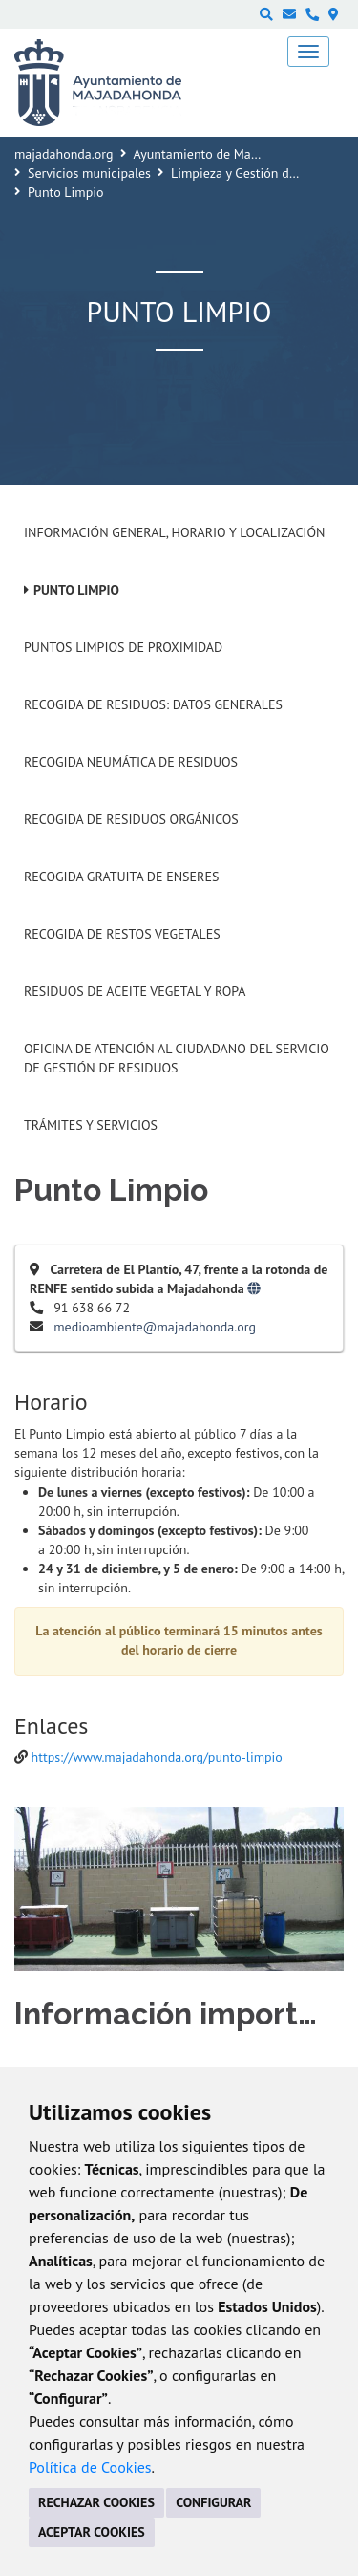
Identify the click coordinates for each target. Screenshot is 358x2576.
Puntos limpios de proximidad (123, 647)
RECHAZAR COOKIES (96, 2502)
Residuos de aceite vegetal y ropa (134, 991)
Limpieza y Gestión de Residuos (260, 173)
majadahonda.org (64, 153)
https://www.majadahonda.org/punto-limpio (157, 1756)
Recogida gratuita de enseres (121, 876)
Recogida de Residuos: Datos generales (153, 704)
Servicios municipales (89, 173)
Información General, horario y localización (174, 532)
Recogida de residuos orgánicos (131, 819)
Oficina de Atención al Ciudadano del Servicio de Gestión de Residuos (176, 1058)
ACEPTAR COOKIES (91, 2532)
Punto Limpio (76, 589)
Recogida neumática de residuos (131, 761)
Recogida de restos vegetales (122, 933)
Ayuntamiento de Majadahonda (222, 153)
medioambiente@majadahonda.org (154, 1326)
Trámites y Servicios (91, 1125)
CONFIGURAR (213, 2502)
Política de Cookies (90, 2467)
